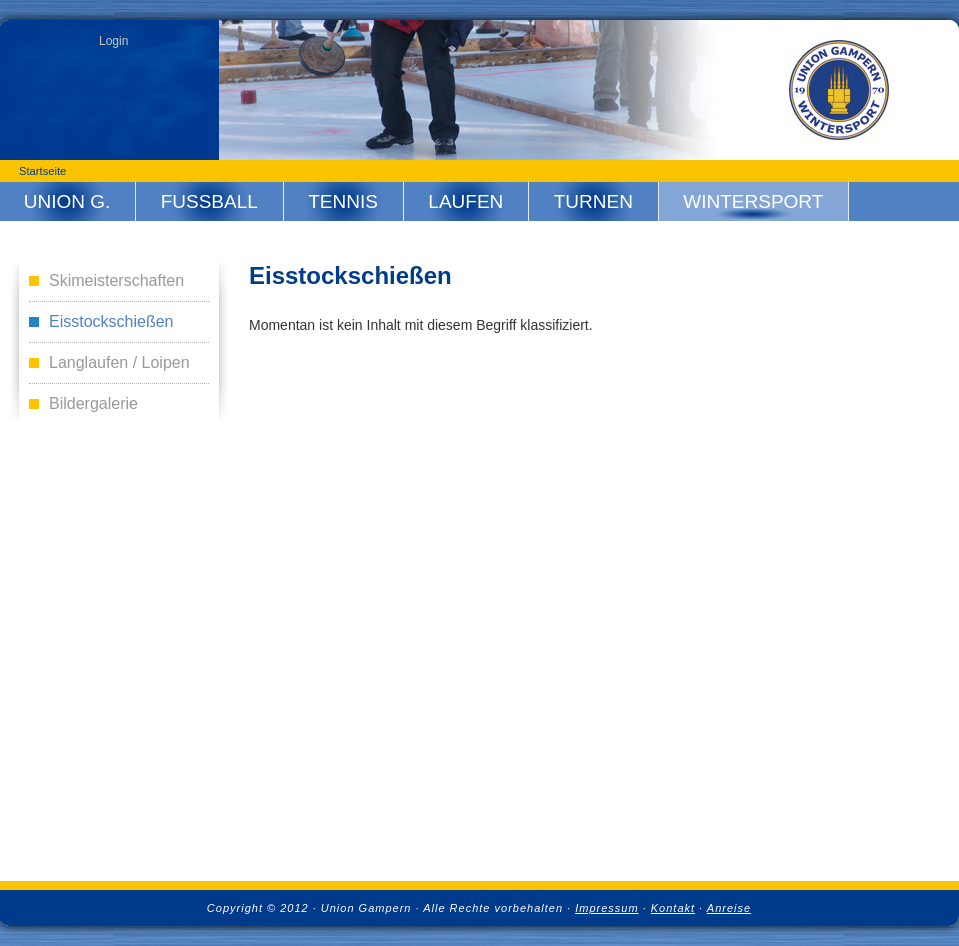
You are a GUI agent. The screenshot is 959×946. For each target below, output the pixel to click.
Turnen (593, 201)
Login (113, 41)
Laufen (465, 201)
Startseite (42, 171)
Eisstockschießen (111, 321)
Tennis (343, 201)
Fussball (209, 201)
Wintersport (753, 201)
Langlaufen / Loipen (119, 362)
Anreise (729, 908)
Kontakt (673, 908)
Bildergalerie (93, 403)
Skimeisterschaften (116, 280)
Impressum (606, 908)
